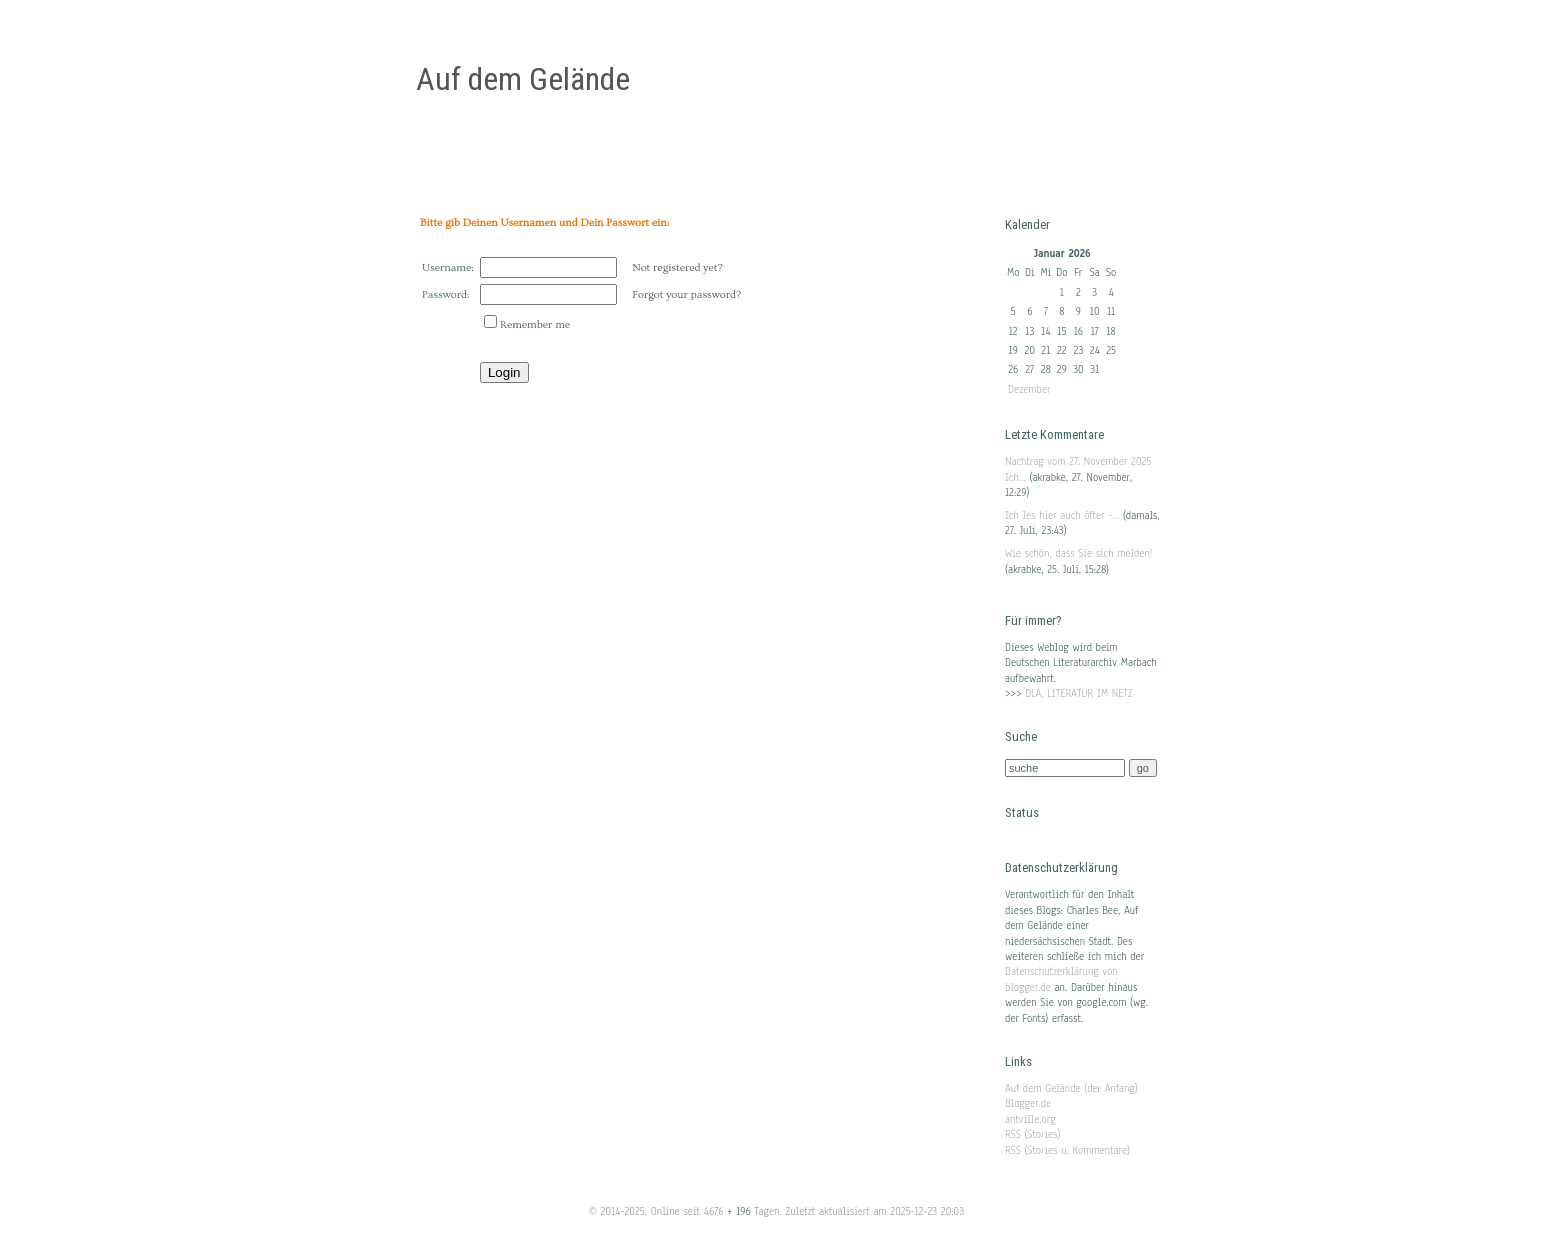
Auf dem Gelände (523, 79)
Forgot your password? (686, 294)
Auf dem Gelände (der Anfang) (1071, 1088)
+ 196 (740, 1211)
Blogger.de (1028, 1103)
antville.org (1030, 1119)
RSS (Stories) (1032, 1134)
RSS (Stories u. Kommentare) (1067, 1150)
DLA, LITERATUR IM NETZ (1079, 693)
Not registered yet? (677, 267)
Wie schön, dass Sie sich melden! (1078, 553)
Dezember (1029, 389)
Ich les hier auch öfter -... (1062, 515)
